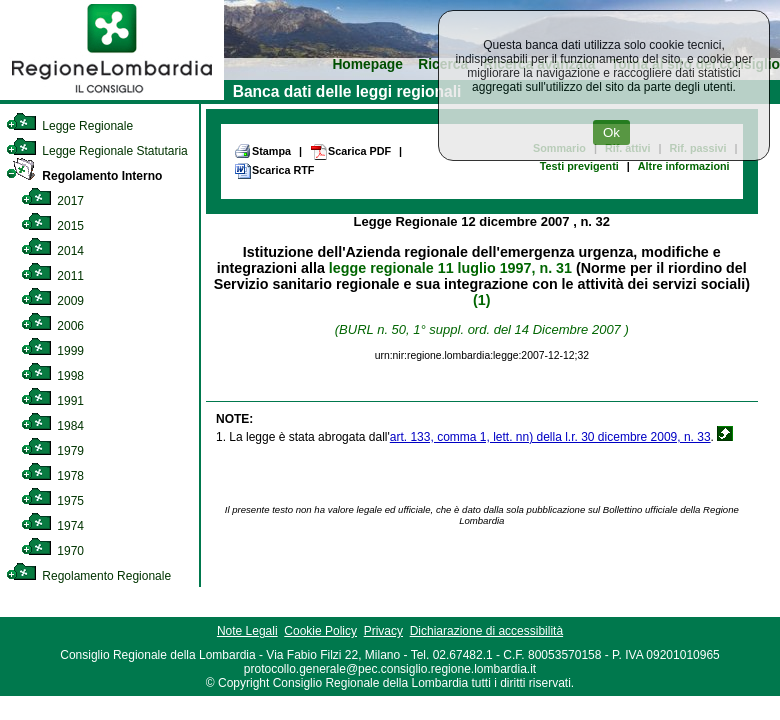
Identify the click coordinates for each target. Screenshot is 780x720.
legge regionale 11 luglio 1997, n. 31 (450, 268)
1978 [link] (52, 476)
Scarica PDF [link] (350, 152)
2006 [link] (52, 326)
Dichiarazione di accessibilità (486, 631)
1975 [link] (52, 501)
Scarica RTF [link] (274, 171)
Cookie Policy (320, 631)
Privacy (383, 631)
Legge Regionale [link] (69, 126)
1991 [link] (52, 401)
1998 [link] (52, 376)
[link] (112, 96)
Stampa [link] (262, 151)
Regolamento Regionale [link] (88, 576)
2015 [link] (52, 226)
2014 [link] (52, 251)
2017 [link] (52, 201)
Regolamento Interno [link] (84, 176)
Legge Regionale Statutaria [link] (97, 151)
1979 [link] (52, 451)
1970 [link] (52, 551)
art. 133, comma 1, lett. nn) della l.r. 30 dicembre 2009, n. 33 (550, 437)
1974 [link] (52, 526)
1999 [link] (52, 351)
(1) (481, 300)
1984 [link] (52, 426)
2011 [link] (52, 276)
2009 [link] (52, 301)
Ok (611, 132)
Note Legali (247, 631)
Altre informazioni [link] (684, 166)
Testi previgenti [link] (579, 166)
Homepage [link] (367, 64)
